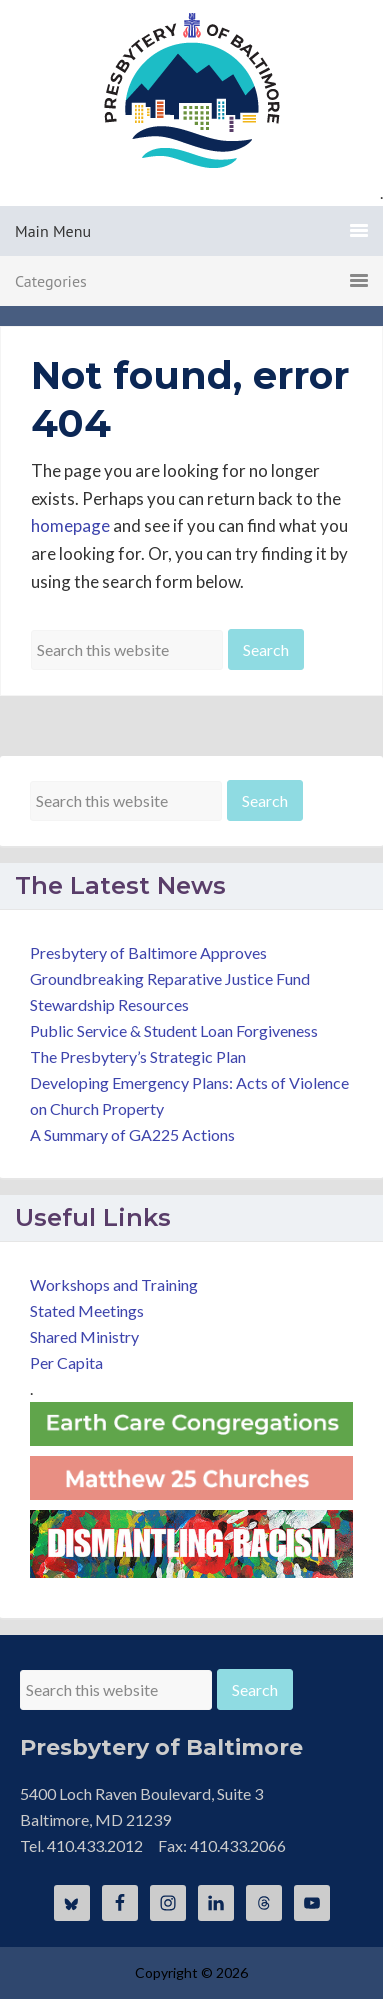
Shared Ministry (84, 1336)
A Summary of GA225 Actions (132, 1134)
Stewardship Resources (109, 1004)
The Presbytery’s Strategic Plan (138, 1056)
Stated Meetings (87, 1310)
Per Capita (66, 1362)
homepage (70, 525)
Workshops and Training (114, 1284)
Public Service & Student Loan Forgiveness (174, 1030)
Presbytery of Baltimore (192, 90)
